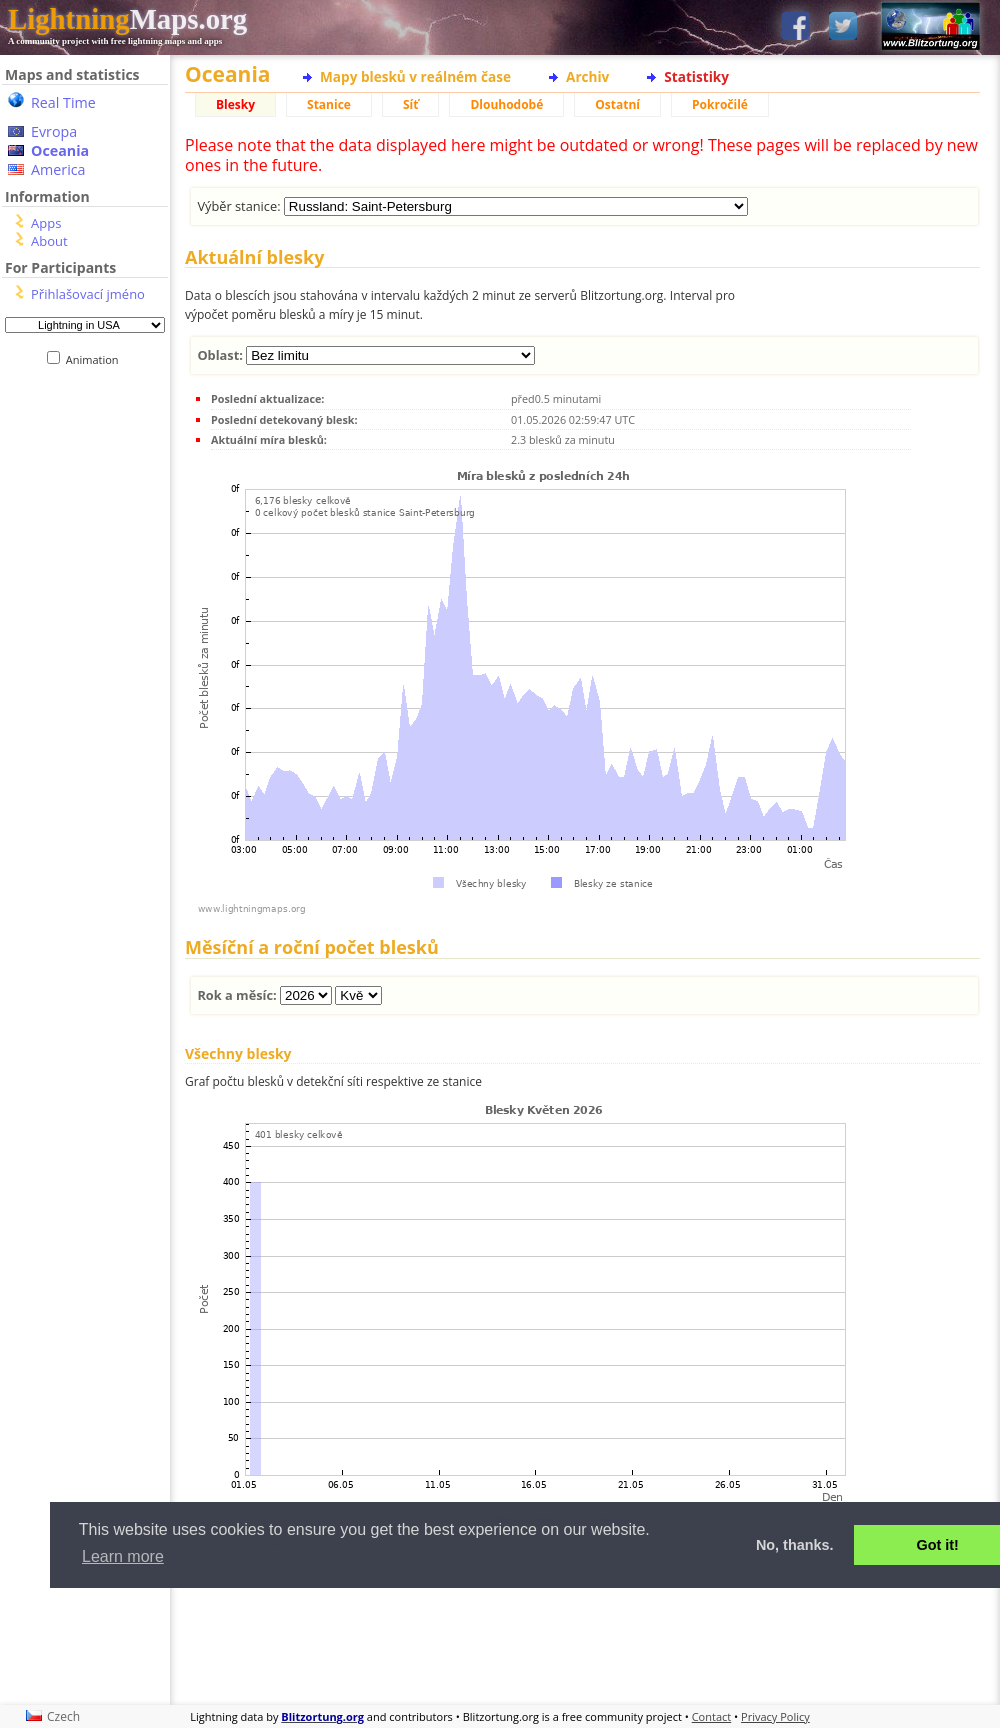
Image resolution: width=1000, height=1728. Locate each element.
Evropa (54, 131)
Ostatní (617, 104)
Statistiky (696, 76)
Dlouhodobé (506, 104)
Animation (96, 359)
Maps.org (127, 19)
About (49, 241)
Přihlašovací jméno (88, 294)
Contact (712, 1716)
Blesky (235, 104)
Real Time (63, 102)
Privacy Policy (775, 1716)
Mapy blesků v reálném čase (415, 76)
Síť (410, 104)
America (58, 169)
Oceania (60, 150)
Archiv (587, 76)
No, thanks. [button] (795, 1545)
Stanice (329, 104)
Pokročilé (720, 104)
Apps (46, 223)
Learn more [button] (123, 1556)
